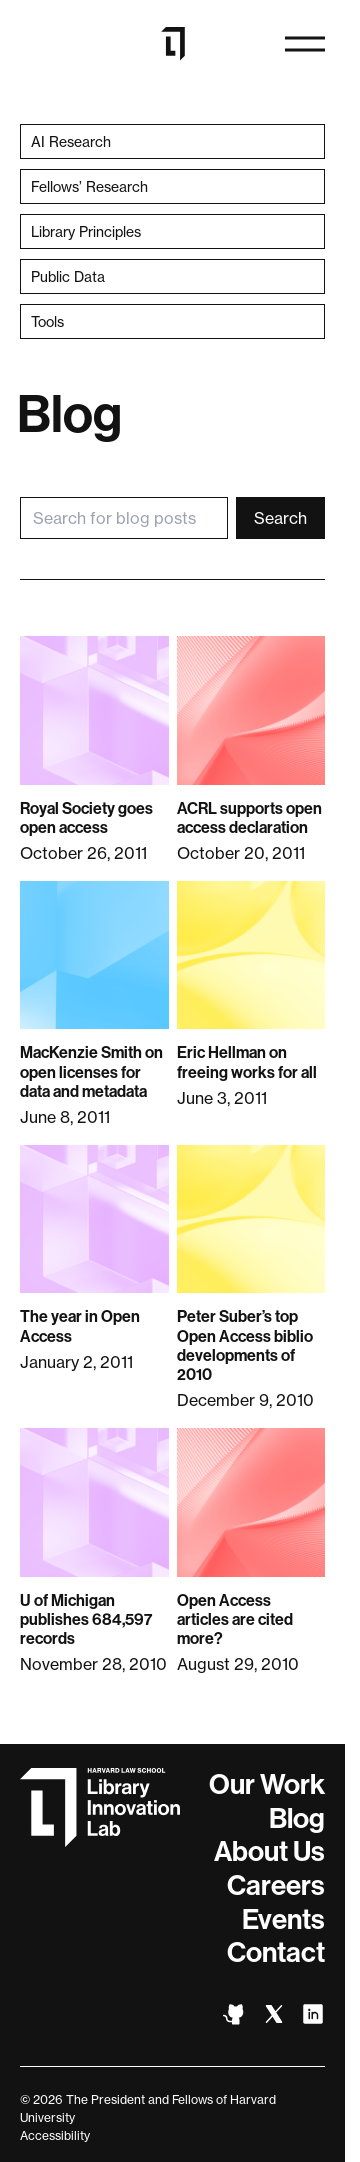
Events (283, 1919)
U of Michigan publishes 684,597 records (86, 1619)
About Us (269, 1851)
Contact (276, 1952)
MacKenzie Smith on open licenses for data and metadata (91, 1071)
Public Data (68, 276)
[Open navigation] (305, 44)
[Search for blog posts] (124, 518)
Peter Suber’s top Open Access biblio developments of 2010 (245, 1345)
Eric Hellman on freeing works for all (247, 1062)
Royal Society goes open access (86, 818)
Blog (297, 1818)
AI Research (71, 141)
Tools (47, 321)
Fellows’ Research (89, 186)
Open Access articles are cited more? (235, 1619)
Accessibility (55, 2135)
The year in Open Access (80, 1326)
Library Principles (86, 231)
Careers (276, 1885)
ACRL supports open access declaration (249, 818)
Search (280, 518)
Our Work (267, 1784)
